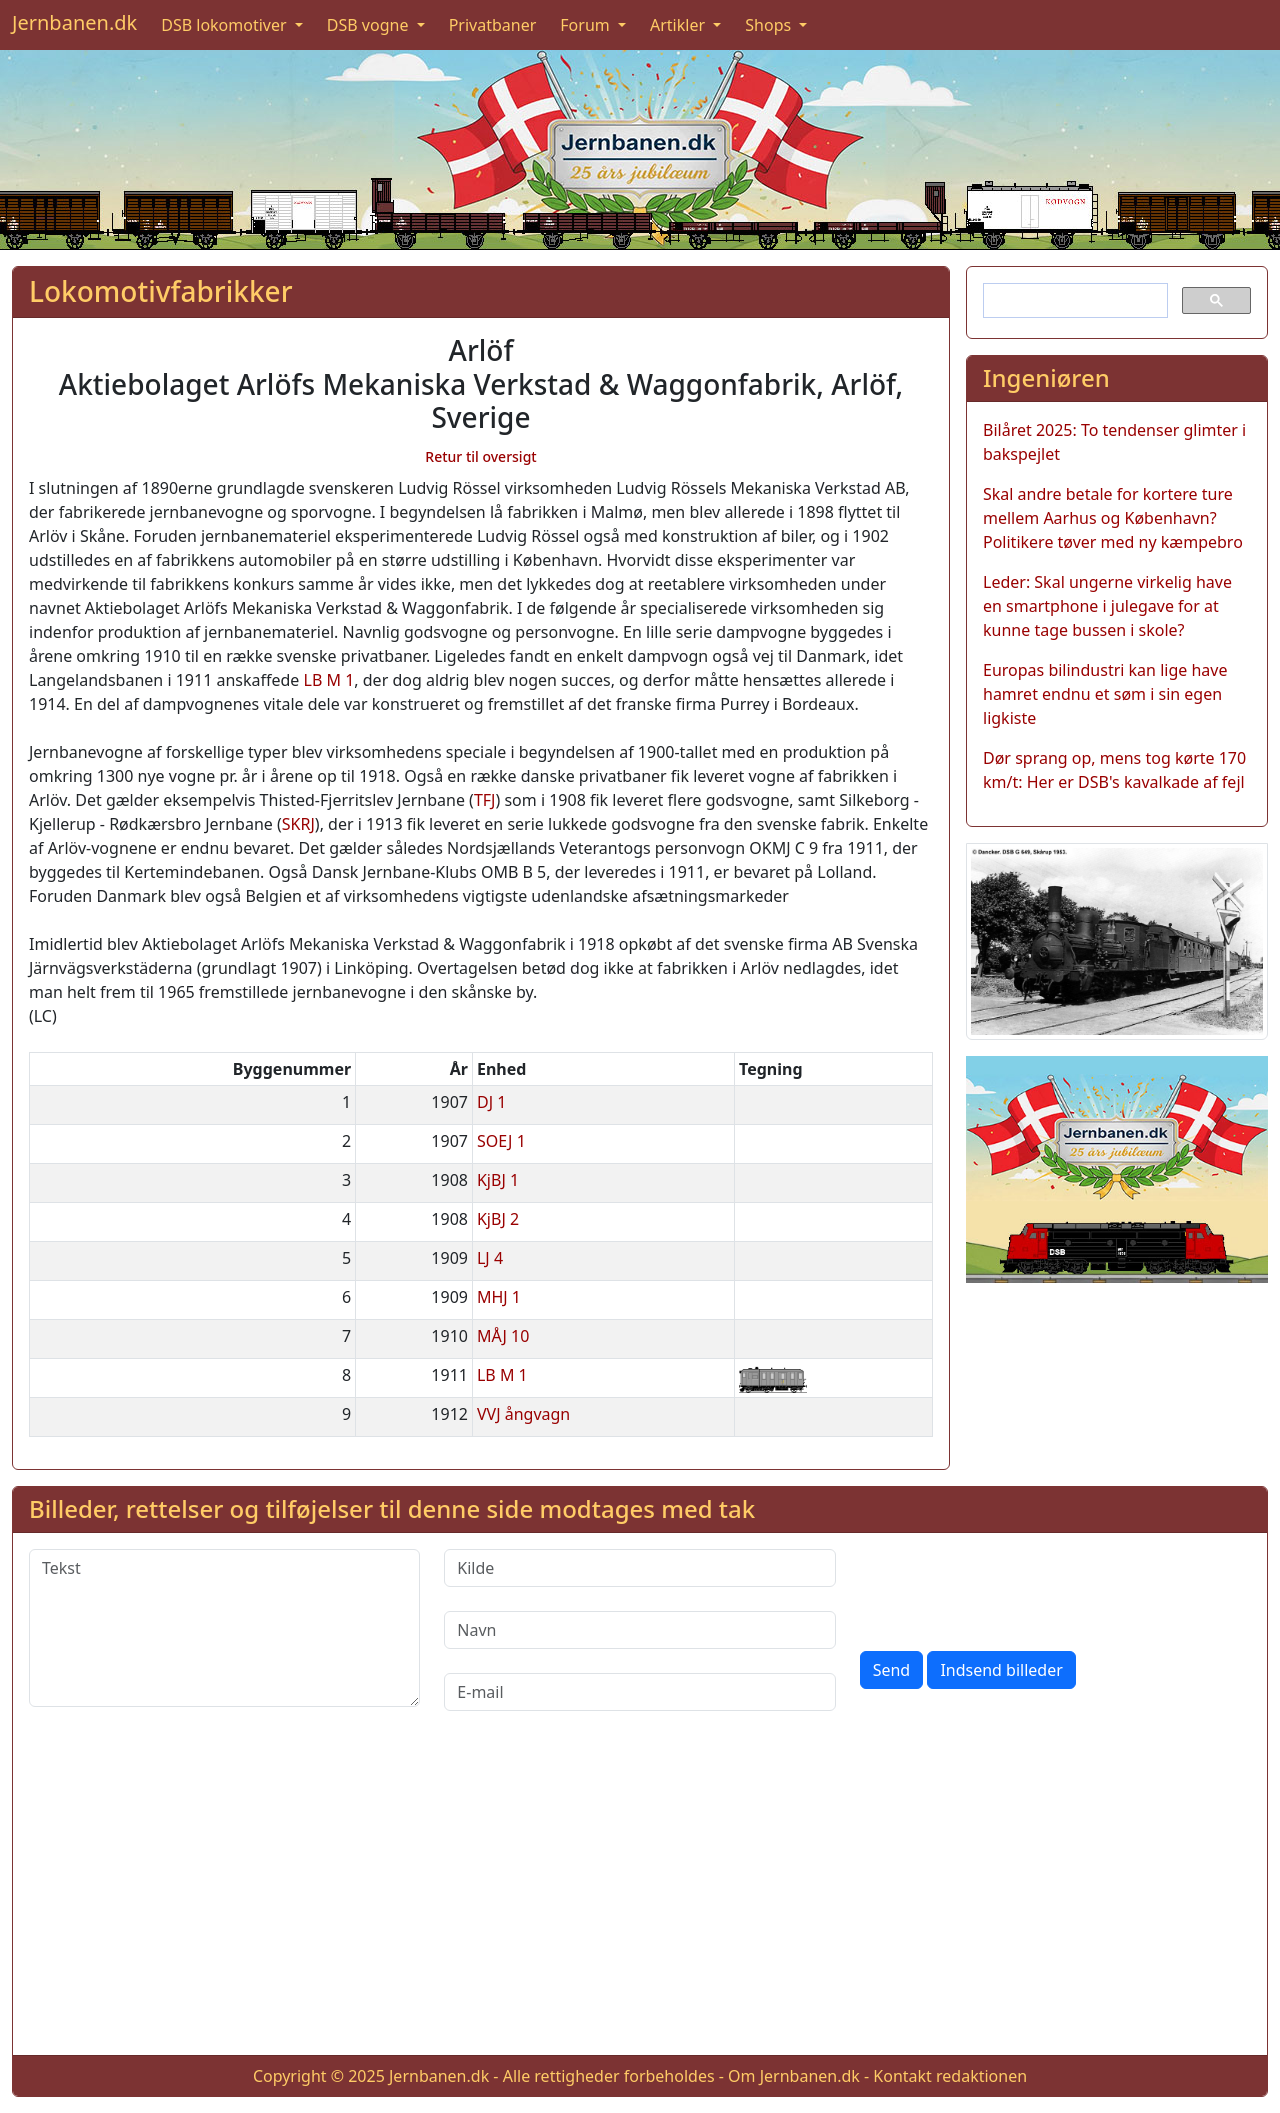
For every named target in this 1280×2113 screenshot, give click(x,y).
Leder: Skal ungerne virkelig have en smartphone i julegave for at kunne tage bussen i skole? (1107, 606)
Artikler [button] (679, 25)
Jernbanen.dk (74, 22)
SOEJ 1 (501, 1141)
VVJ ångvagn (523, 1414)
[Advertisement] (640, 1899)
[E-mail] (639, 1692)
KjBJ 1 (498, 1180)
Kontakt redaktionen (950, 2076)
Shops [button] (770, 25)
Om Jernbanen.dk (794, 2076)
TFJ (485, 800)
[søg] (1073, 301)
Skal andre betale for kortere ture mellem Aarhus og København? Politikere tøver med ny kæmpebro (1113, 518)
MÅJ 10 (503, 1336)
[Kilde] (639, 1568)
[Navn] (639, 1630)
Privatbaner (493, 25)
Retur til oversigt (480, 456)
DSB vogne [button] (370, 25)
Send (892, 1670)
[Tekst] (224, 1628)
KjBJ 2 (498, 1219)
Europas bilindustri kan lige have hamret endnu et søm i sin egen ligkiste (1105, 694)
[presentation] (1012, 1588)
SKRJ (298, 824)
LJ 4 (490, 1258)
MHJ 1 (499, 1297)
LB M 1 (329, 680)
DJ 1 (491, 1102)
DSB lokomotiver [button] (226, 25)
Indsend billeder (1001, 1670)
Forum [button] (587, 25)
